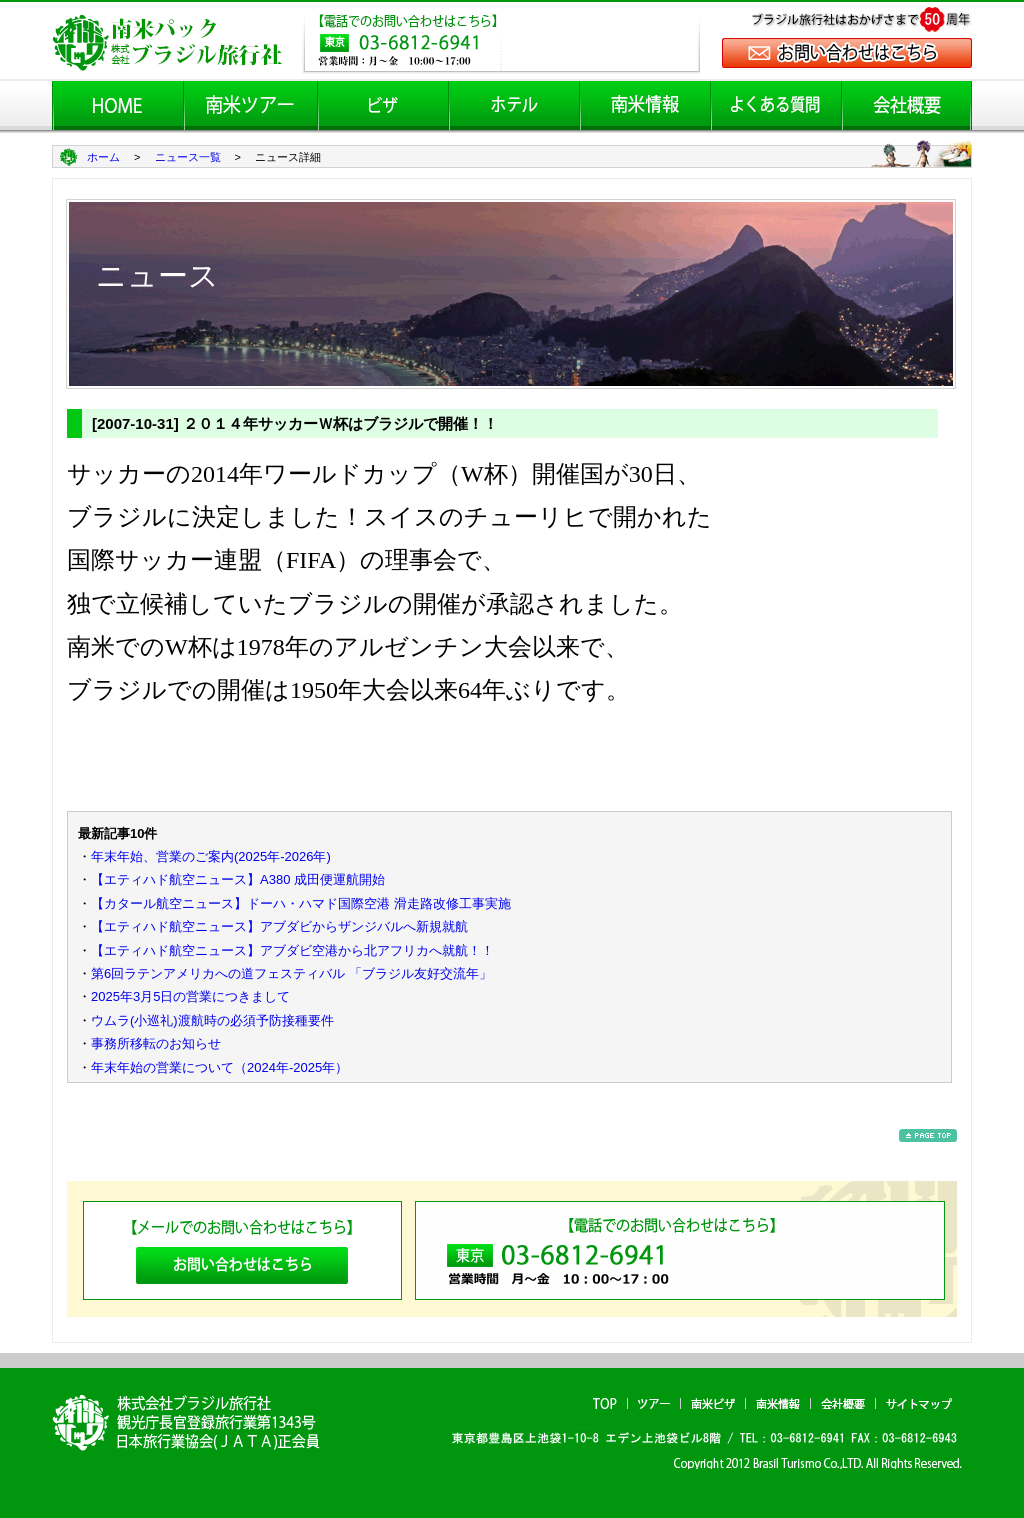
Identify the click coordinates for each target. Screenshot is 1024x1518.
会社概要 (843, 1403)
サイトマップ (919, 1403)
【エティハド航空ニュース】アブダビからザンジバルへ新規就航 (279, 926)
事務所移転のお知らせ (156, 1043)
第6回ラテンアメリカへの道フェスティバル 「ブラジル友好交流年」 (291, 973)
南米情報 (778, 1403)
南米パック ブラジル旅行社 (193, 1422)
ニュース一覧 (188, 157)
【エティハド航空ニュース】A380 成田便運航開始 (238, 879)
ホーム (103, 157)
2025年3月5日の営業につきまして (190, 996)
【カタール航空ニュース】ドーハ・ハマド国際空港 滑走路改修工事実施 (301, 903)
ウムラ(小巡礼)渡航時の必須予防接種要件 (212, 1020)
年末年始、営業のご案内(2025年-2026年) (211, 856)
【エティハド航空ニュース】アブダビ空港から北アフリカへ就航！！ (292, 950)
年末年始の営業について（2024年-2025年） (219, 1067)
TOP (605, 1403)
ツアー (654, 1403)
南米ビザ (713, 1403)
